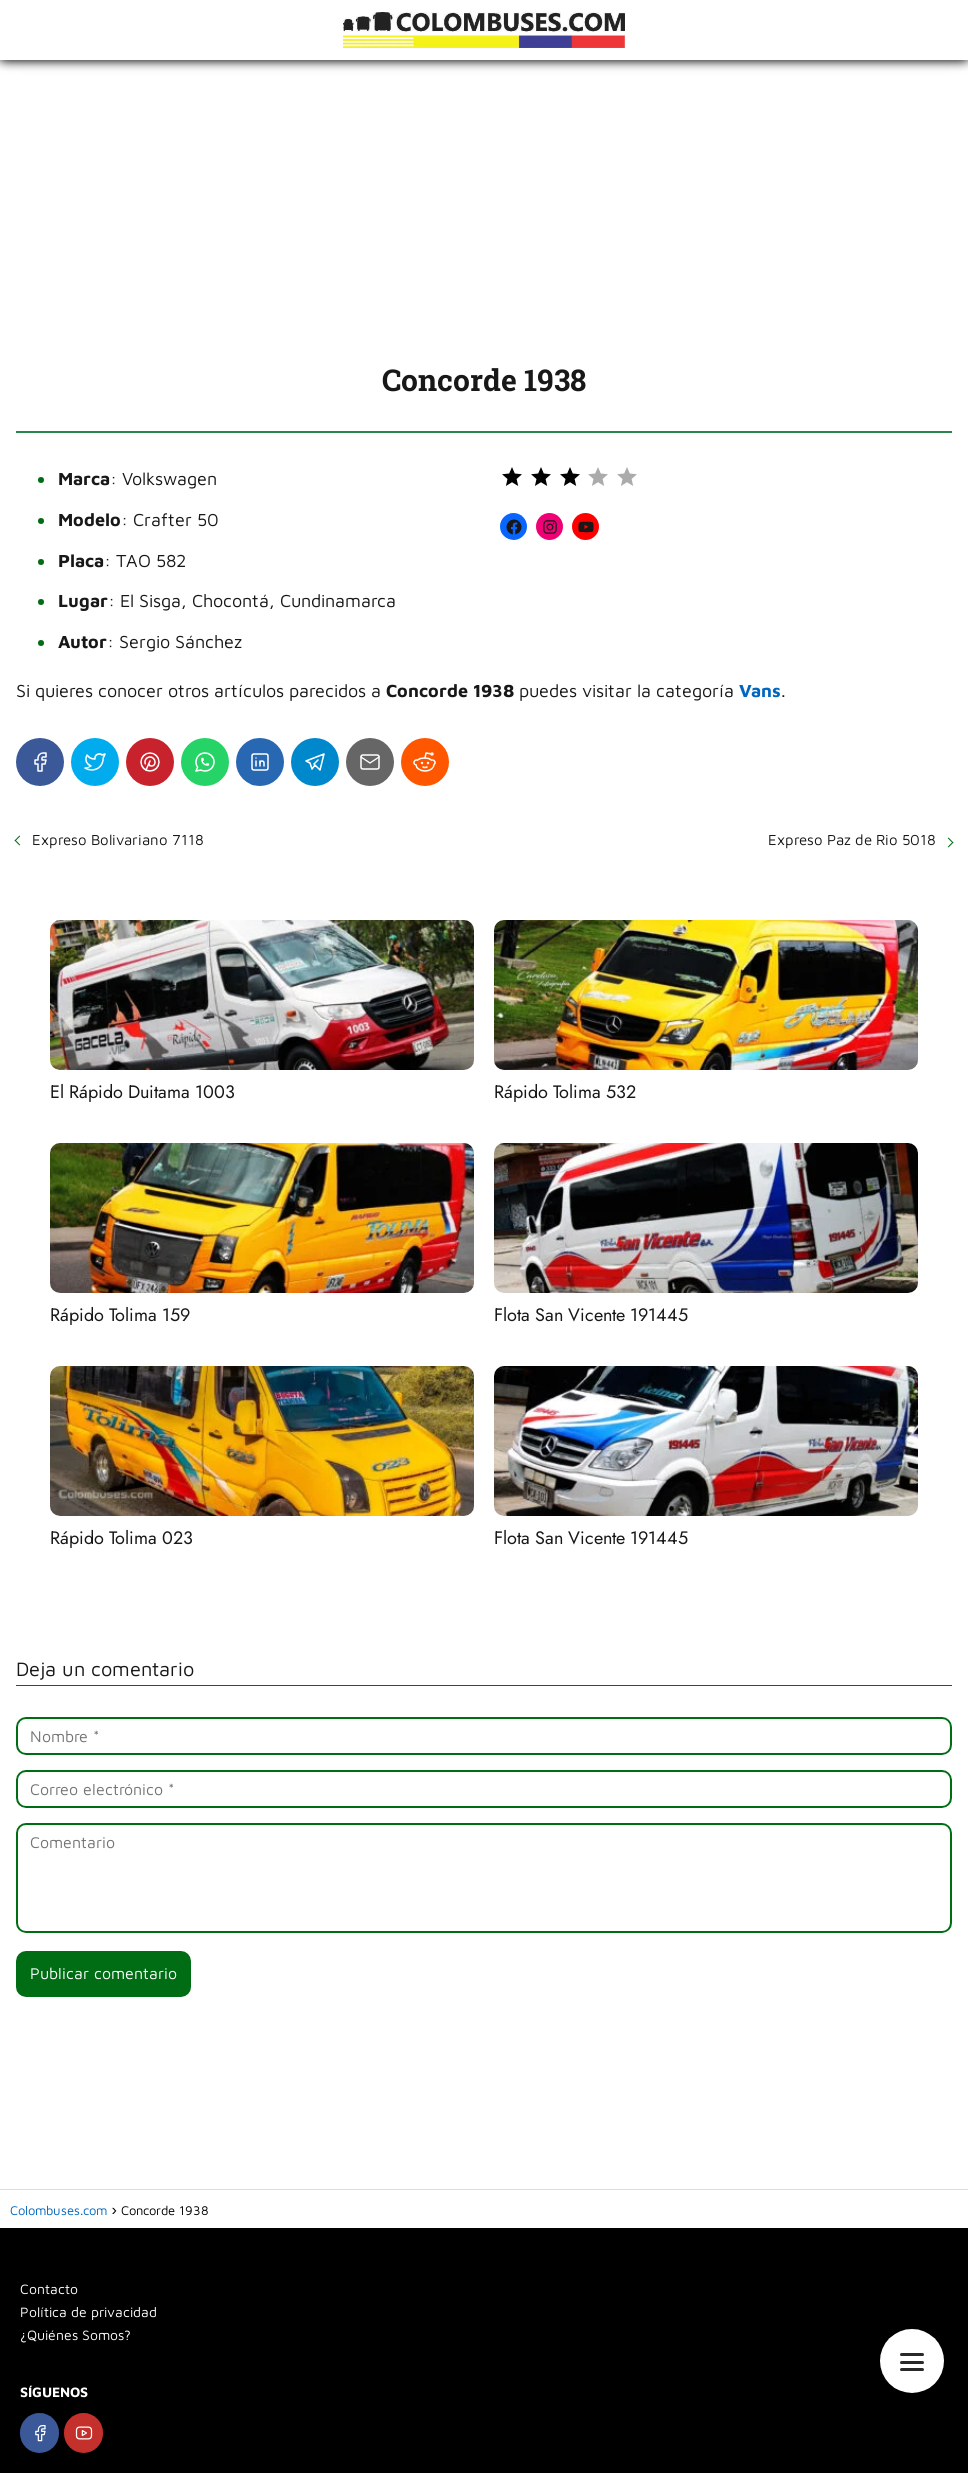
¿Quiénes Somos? (75, 2334)
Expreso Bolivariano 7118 (118, 839)
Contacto (49, 2288)
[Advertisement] (484, 210)
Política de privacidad (88, 2311)
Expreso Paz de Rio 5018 (852, 839)
